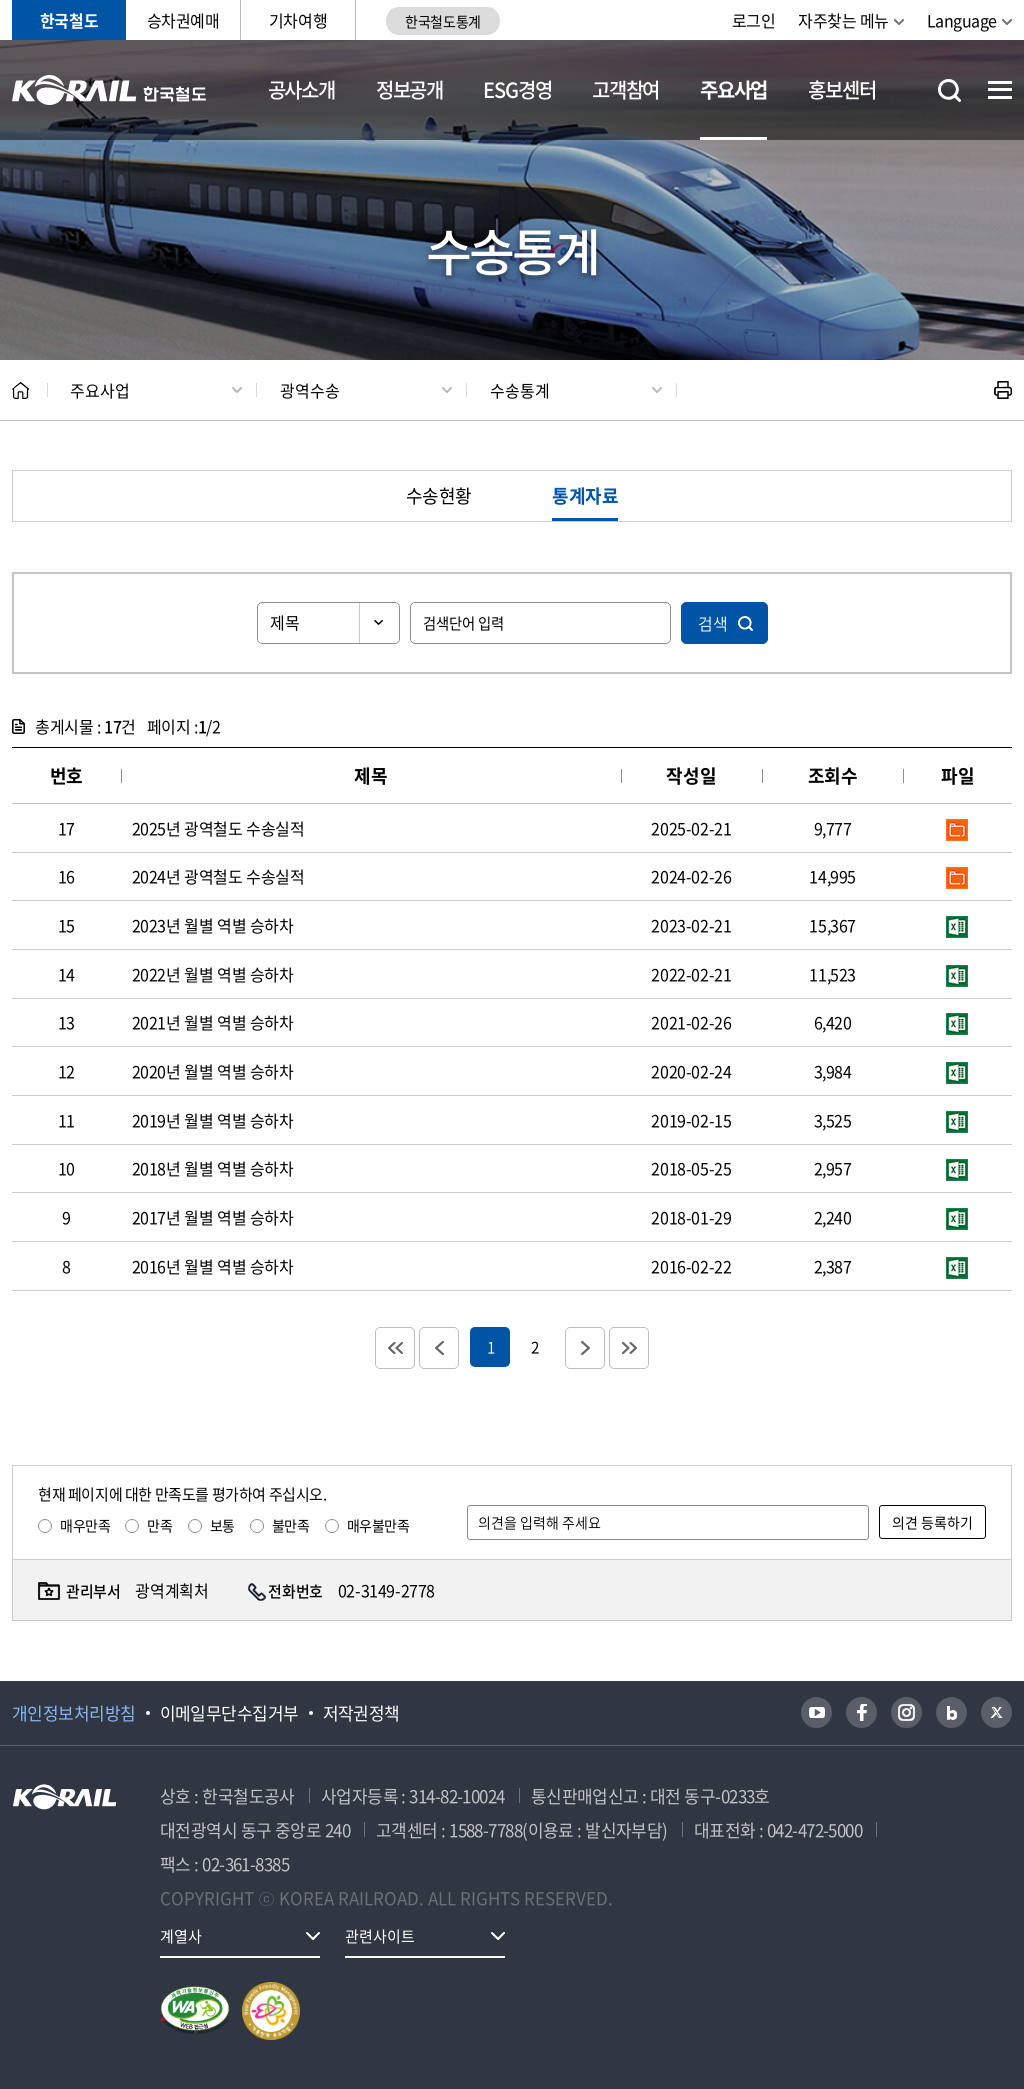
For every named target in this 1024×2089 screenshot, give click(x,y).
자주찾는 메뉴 (843, 20)
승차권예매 (183, 20)
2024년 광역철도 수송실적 (218, 876)
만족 (159, 1525)
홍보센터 (841, 89)
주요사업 (733, 89)
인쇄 (1003, 390)
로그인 (754, 20)
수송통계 (520, 390)
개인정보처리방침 (74, 1713)
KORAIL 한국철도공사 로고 (109, 90)
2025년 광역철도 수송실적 (218, 828)
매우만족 (85, 1525)
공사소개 (301, 89)
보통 (222, 1525)
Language (962, 20)
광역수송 (310, 390)
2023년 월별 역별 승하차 (213, 925)
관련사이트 (380, 1936)
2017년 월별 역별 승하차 (213, 1217)
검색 (713, 623)
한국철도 (69, 20)
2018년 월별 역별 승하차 (213, 1168)
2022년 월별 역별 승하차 (213, 974)
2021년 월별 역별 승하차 (213, 1022)
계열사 (181, 1936)
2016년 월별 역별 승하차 (213, 1266)
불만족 (291, 1525)
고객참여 (625, 89)
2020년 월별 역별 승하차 (213, 1071)
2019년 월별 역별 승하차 (213, 1120)
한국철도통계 (442, 21)
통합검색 (949, 90)
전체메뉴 (1000, 90)
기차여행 (298, 20)
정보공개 (409, 89)
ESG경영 (517, 89)
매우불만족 (378, 1525)
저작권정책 (361, 1713)
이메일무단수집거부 (229, 1713)
